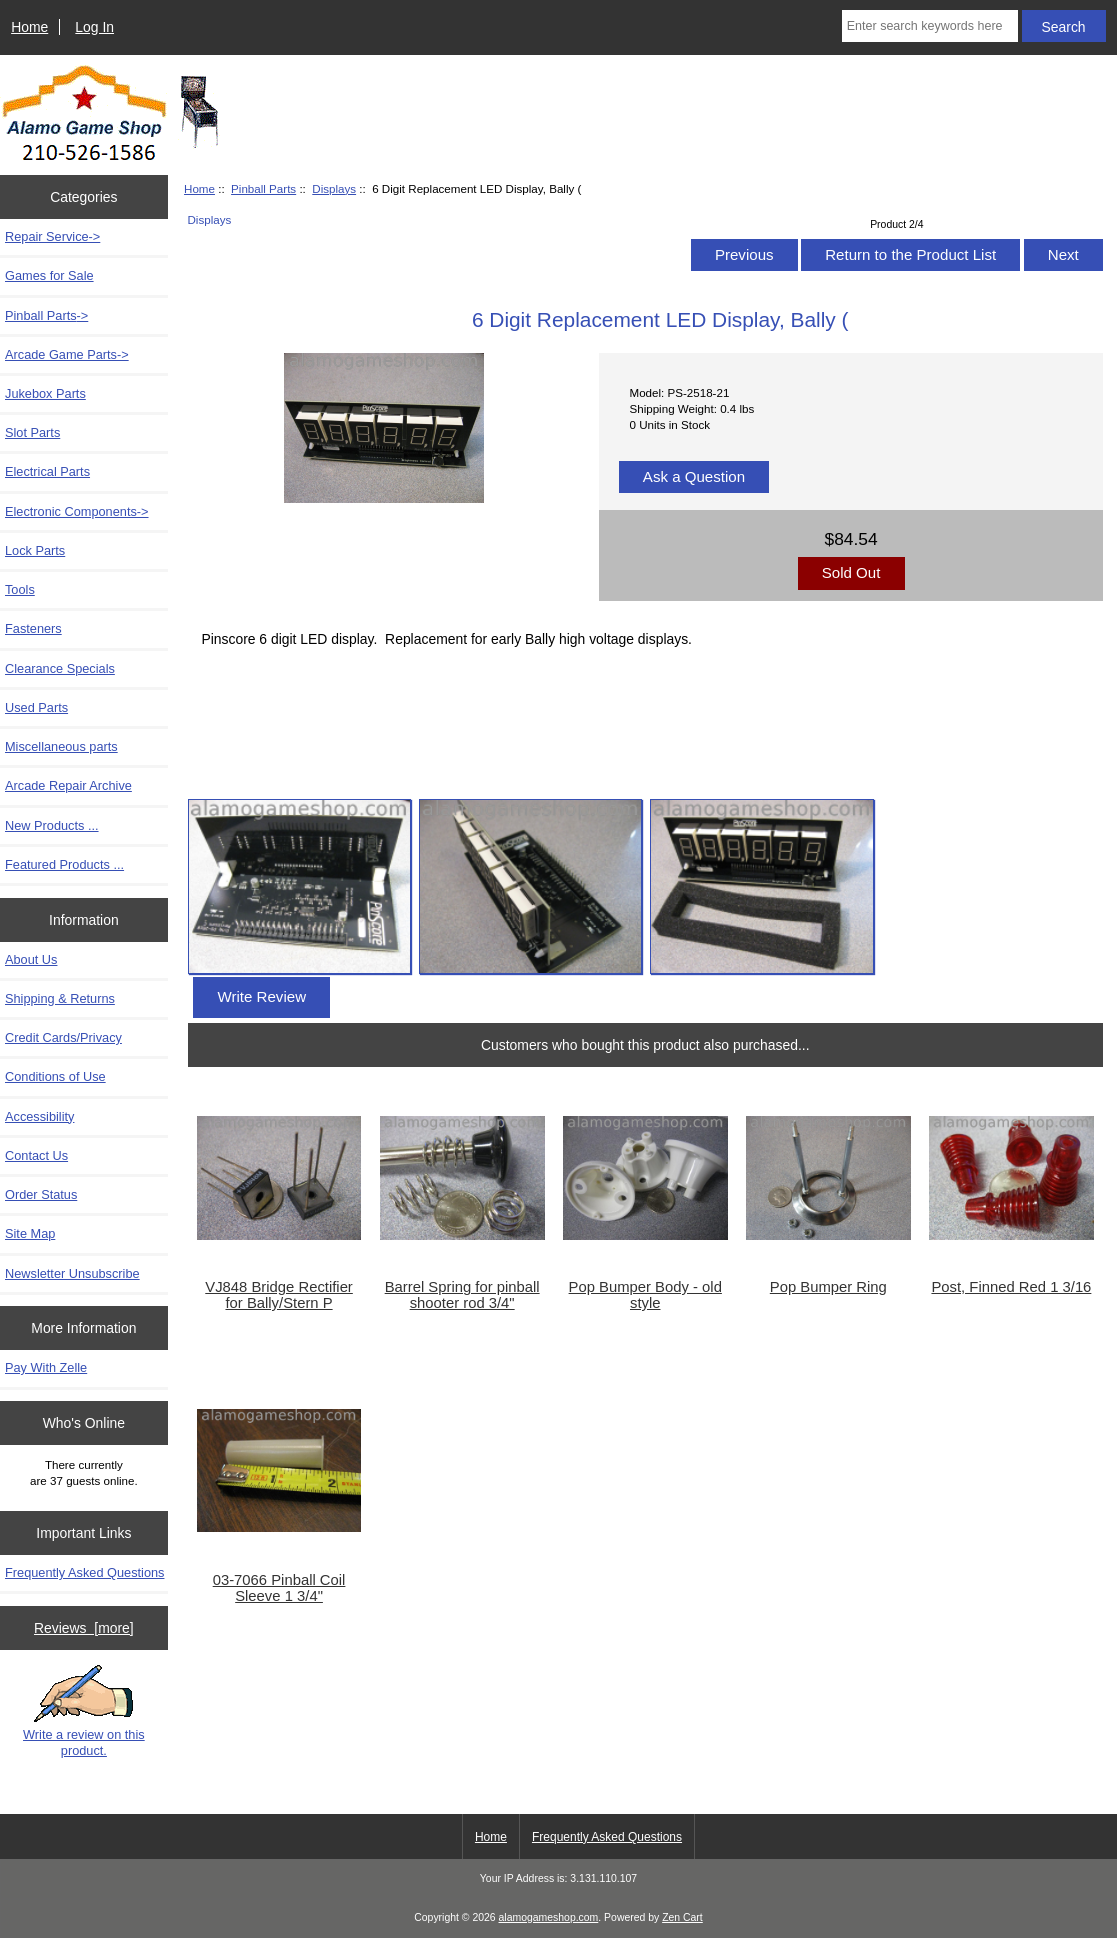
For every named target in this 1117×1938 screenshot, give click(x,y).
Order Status (41, 1194)
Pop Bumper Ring (828, 1287)
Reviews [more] (84, 1628)
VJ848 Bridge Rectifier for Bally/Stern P (279, 1295)
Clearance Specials (60, 668)
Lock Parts (35, 550)
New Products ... (52, 825)
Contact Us (36, 1155)
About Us (31, 959)
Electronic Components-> (77, 511)
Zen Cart (682, 1917)
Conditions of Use (55, 1076)
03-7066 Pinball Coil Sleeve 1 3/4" (279, 1588)
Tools (20, 589)
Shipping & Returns (60, 998)
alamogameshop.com (549, 1917)
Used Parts (36, 707)
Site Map (30, 1233)
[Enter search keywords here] (930, 26)
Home (29, 27)
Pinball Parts (263, 188)
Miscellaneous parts (61, 746)
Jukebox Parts (45, 393)
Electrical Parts (47, 471)
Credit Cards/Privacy (63, 1037)
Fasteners (33, 628)
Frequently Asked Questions (84, 1572)
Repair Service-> (52, 236)
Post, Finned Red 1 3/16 (1011, 1287)
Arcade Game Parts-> (67, 354)
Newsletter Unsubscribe (72, 1273)
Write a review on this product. (84, 1711)
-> (46, 315)
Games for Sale (49, 275)
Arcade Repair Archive (68, 785)
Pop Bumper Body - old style (645, 1295)
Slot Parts (32, 432)
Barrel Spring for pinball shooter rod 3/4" (462, 1295)
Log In (94, 27)
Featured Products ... (64, 864)
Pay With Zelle (46, 1367)
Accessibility (39, 1116)
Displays (334, 188)
